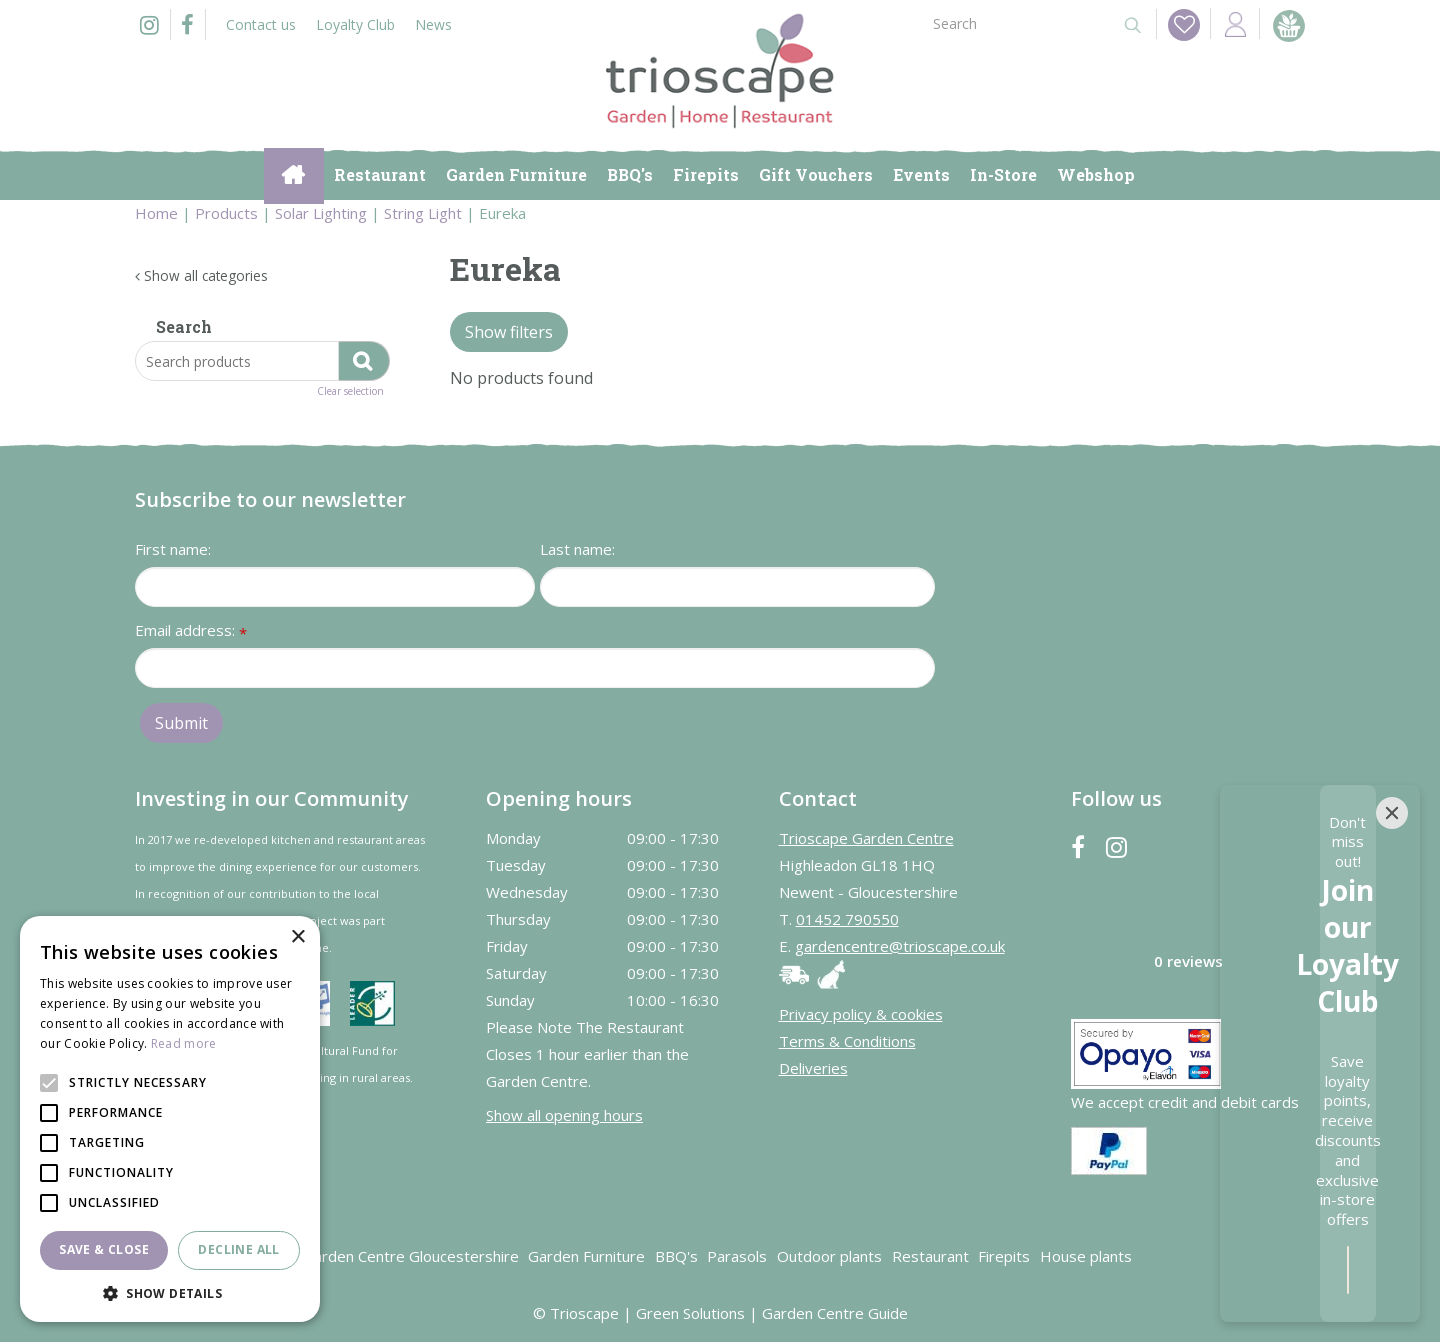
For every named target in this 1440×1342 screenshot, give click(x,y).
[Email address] (535, 668)
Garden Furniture (586, 1256)
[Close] (1392, 1045)
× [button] (297, 937)
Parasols (737, 1256)
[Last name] (737, 587)
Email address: (191, 631)
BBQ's (676, 1256)
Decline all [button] (238, 1249)
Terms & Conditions (847, 1041)
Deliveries (813, 1068)
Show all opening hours (564, 1115)
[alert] (170, 1119)
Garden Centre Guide (835, 1313)
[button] (170, 1292)
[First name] (335, 587)
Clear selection (350, 392)
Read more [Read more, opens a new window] (184, 1043)
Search (184, 327)
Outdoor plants (829, 1256)
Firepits (1004, 1256)
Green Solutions (690, 1313)
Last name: (577, 549)
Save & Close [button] (104, 1249)
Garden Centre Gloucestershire (411, 1256)
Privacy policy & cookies (861, 1014)
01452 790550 (847, 919)
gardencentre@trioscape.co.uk (900, 946)
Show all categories (206, 275)
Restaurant (930, 1256)
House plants (1086, 1256)
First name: (173, 549)
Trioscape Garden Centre (866, 838)
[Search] (1018, 22)
